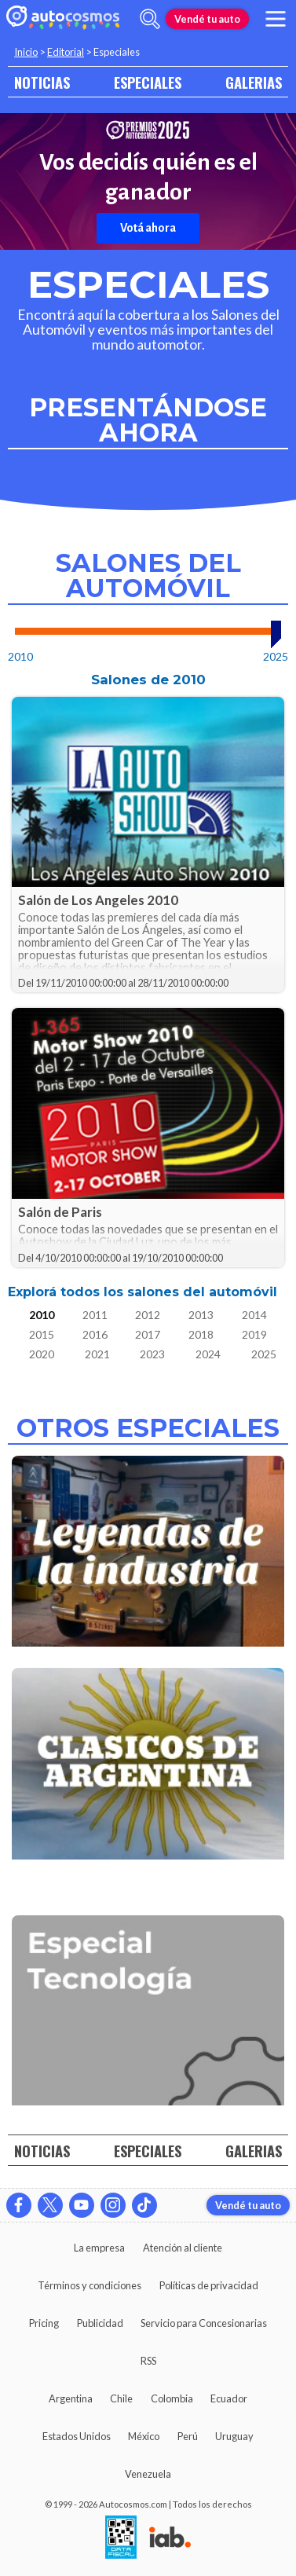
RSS (148, 2360)
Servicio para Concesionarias (204, 2323)
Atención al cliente (182, 2247)
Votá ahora (148, 228)
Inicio (26, 52)
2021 (97, 1354)
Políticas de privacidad (208, 2285)
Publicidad (100, 2323)
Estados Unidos (76, 2436)
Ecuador (228, 2398)
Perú (187, 2436)
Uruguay (234, 2436)
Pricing (44, 2323)
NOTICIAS (42, 82)
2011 (95, 1314)
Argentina (71, 2398)
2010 (41, 1314)
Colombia (172, 2398)
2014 (254, 1314)
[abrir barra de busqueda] (150, 18)
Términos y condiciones (89, 2285)
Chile (121, 2398)
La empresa (99, 2247)
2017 (147, 1334)
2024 (208, 1354)
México (143, 2436)
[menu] (275, 18)
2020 (41, 1354)
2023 (152, 1354)
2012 (147, 1314)
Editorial (65, 52)
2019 (254, 1334)
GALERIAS (253, 82)
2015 (41, 1334)
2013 (201, 1314)
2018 (201, 1334)
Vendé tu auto (207, 19)
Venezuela (148, 2474)
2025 (263, 1354)
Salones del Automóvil (148, 576)
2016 (95, 1334)
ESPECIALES (147, 82)
